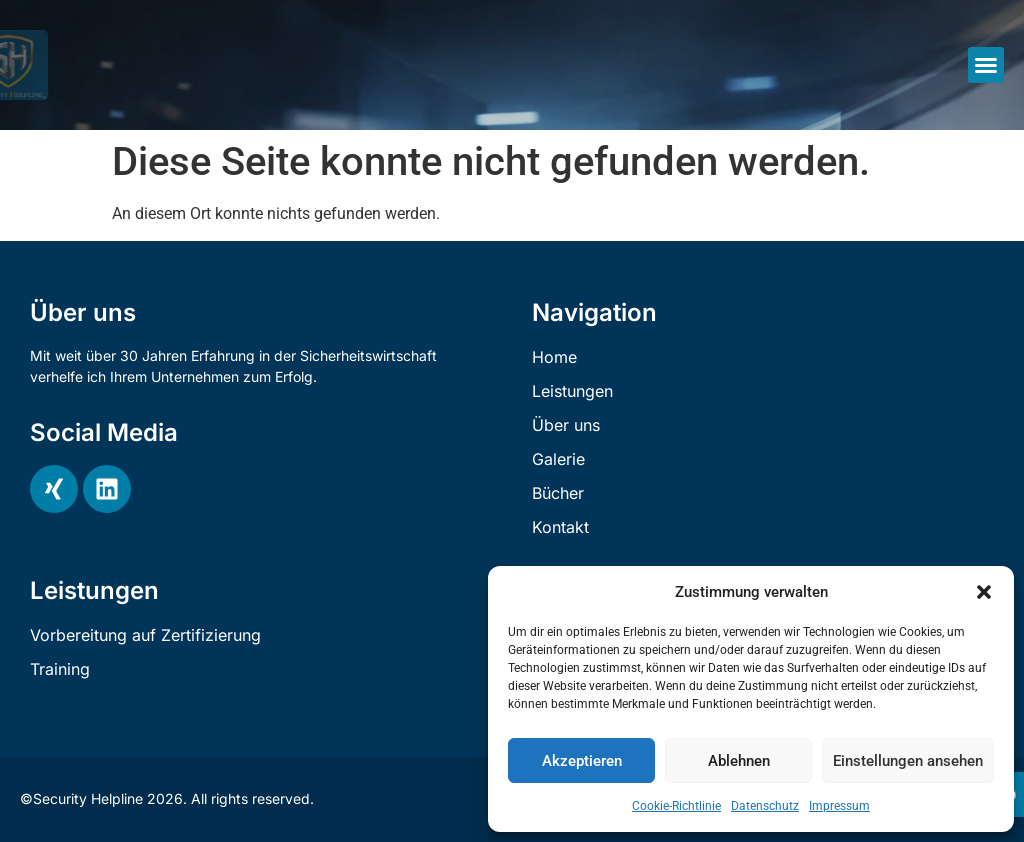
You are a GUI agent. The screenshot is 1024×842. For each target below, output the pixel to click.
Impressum (839, 806)
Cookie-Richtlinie (676, 806)
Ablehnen (739, 761)
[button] (984, 592)
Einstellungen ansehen (908, 761)
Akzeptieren (582, 761)
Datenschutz (765, 806)
